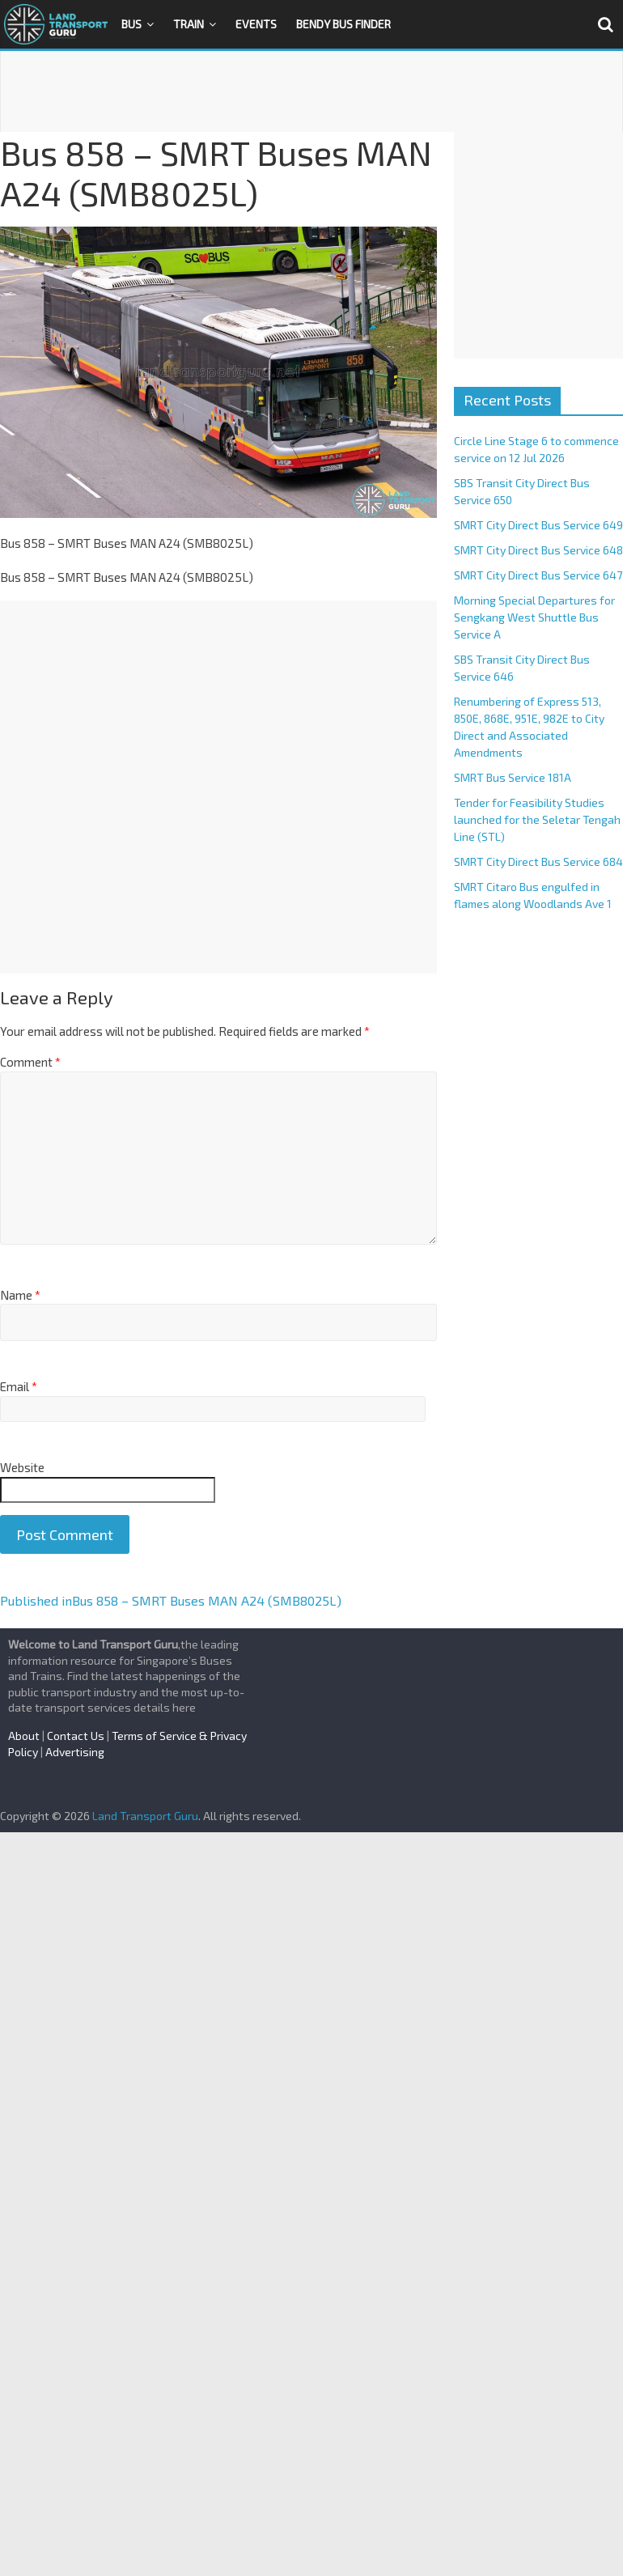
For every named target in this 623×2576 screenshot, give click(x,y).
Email (18, 1386)
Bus (131, 24)
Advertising (74, 1752)
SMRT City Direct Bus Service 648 (538, 550)
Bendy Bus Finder (343, 24)
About (24, 1735)
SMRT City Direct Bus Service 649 (538, 525)
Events (256, 24)
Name (20, 1295)
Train (188, 24)
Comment (30, 1062)
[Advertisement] (311, 91)
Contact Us (75, 1735)
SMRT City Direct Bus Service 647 (538, 575)
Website (22, 1467)
